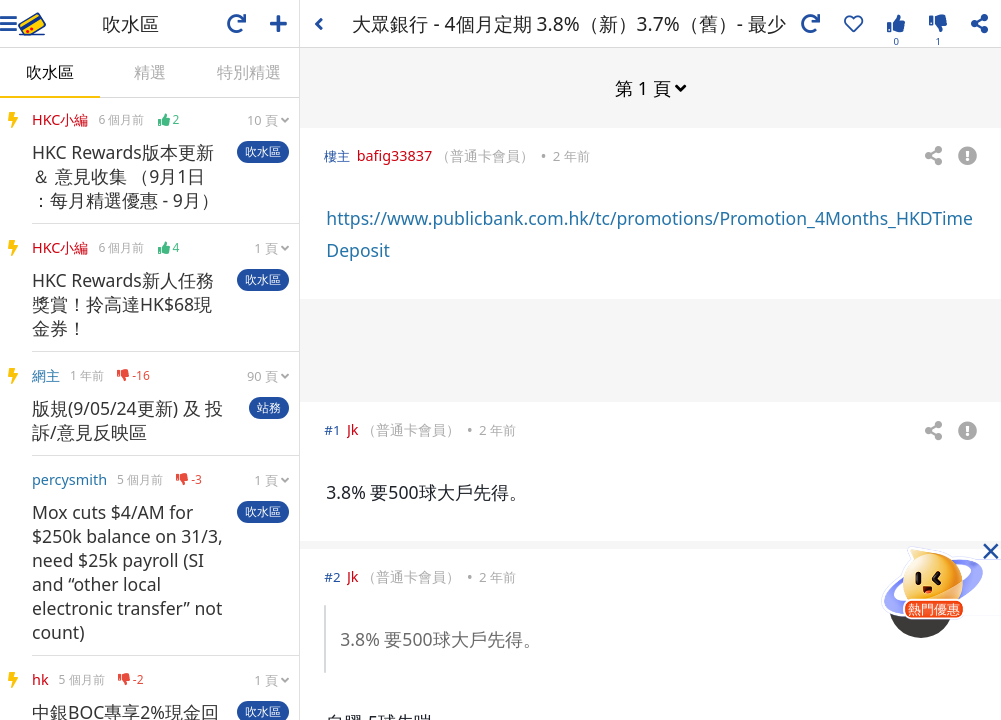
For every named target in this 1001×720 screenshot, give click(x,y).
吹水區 (50, 72)
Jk (353, 428)
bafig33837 (395, 154)
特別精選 (249, 72)
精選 (150, 72)
